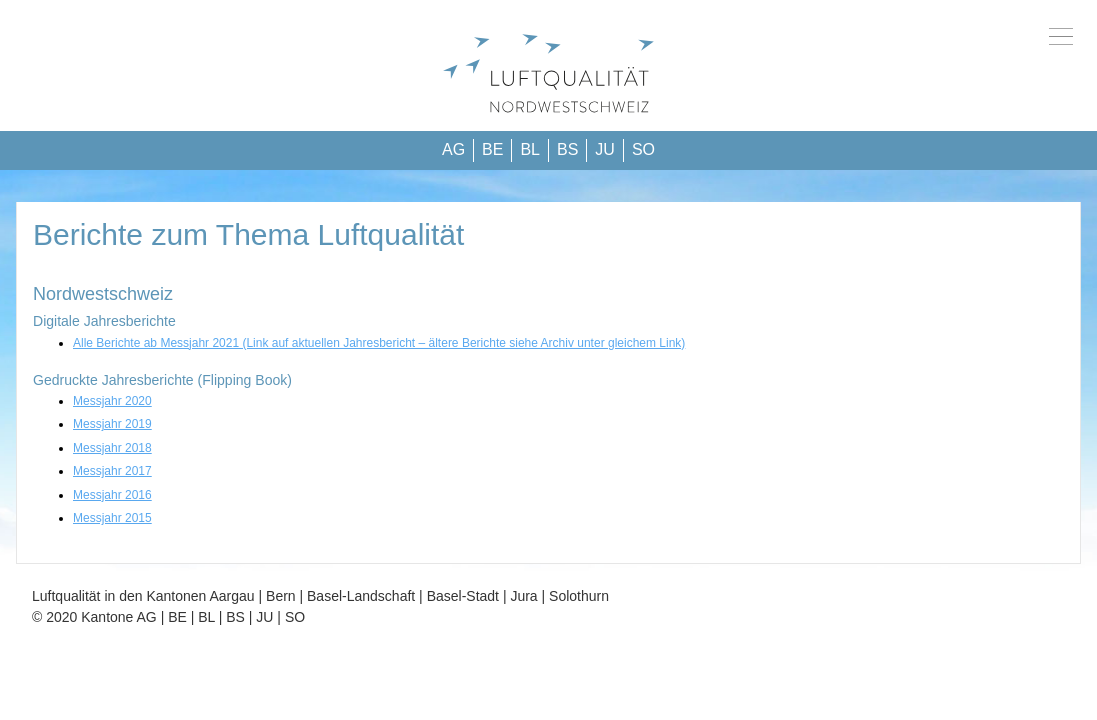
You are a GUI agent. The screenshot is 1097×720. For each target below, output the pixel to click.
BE (492, 149)
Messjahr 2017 (112, 471)
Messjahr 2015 (112, 518)
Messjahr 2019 (112, 424)
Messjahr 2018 (112, 448)
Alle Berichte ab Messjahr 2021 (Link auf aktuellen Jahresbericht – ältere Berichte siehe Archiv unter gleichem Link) (379, 343)
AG (453, 149)
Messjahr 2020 (112, 401)
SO (643, 149)
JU (605, 149)
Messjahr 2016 (112, 495)
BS (567, 149)
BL (530, 149)
